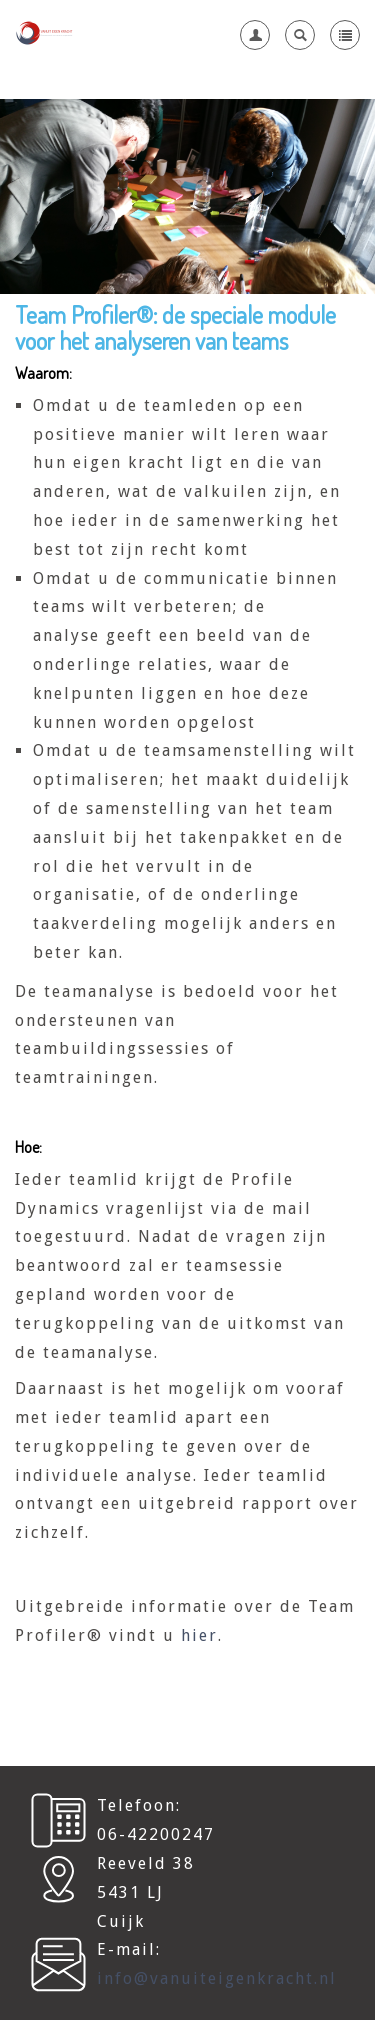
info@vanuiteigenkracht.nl (217, 1978)
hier (199, 1635)
